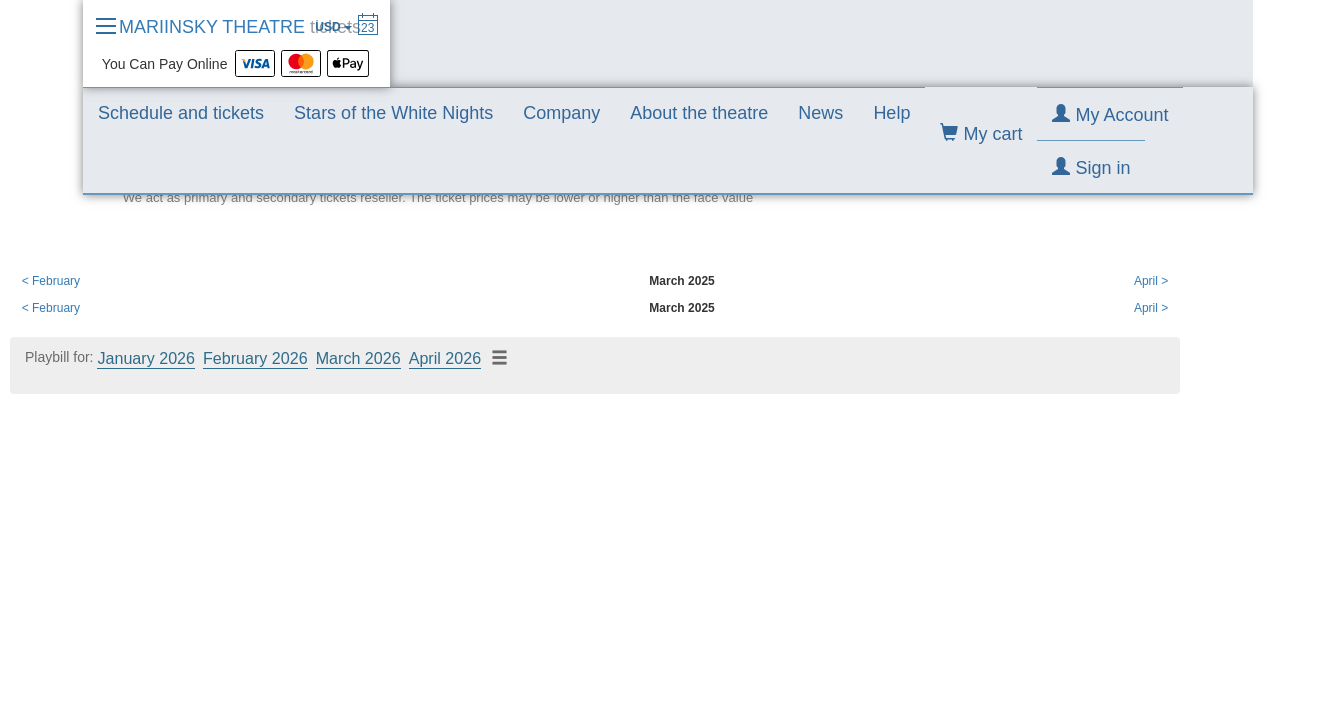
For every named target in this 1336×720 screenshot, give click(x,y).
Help (891, 113)
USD (333, 27)
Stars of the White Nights (393, 113)
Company (561, 113)
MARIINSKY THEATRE (240, 27)
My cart (981, 133)
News (820, 113)
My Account (1110, 114)
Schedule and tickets (181, 113)
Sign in (1091, 167)
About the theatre (699, 113)
